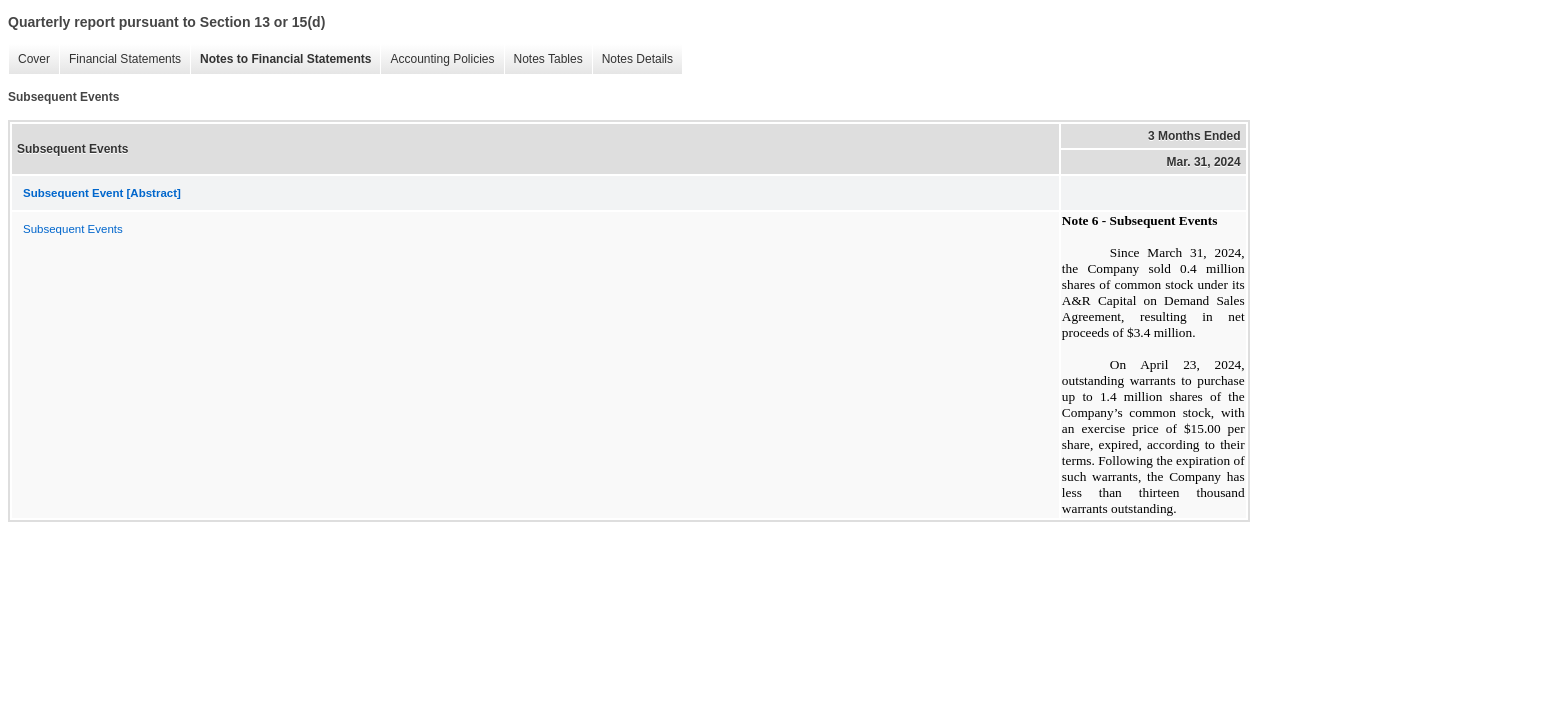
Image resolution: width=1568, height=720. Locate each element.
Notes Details (632, 59)
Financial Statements (120, 59)
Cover (29, 59)
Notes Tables (543, 59)
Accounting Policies (437, 59)
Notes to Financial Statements (280, 59)
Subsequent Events (73, 229)
